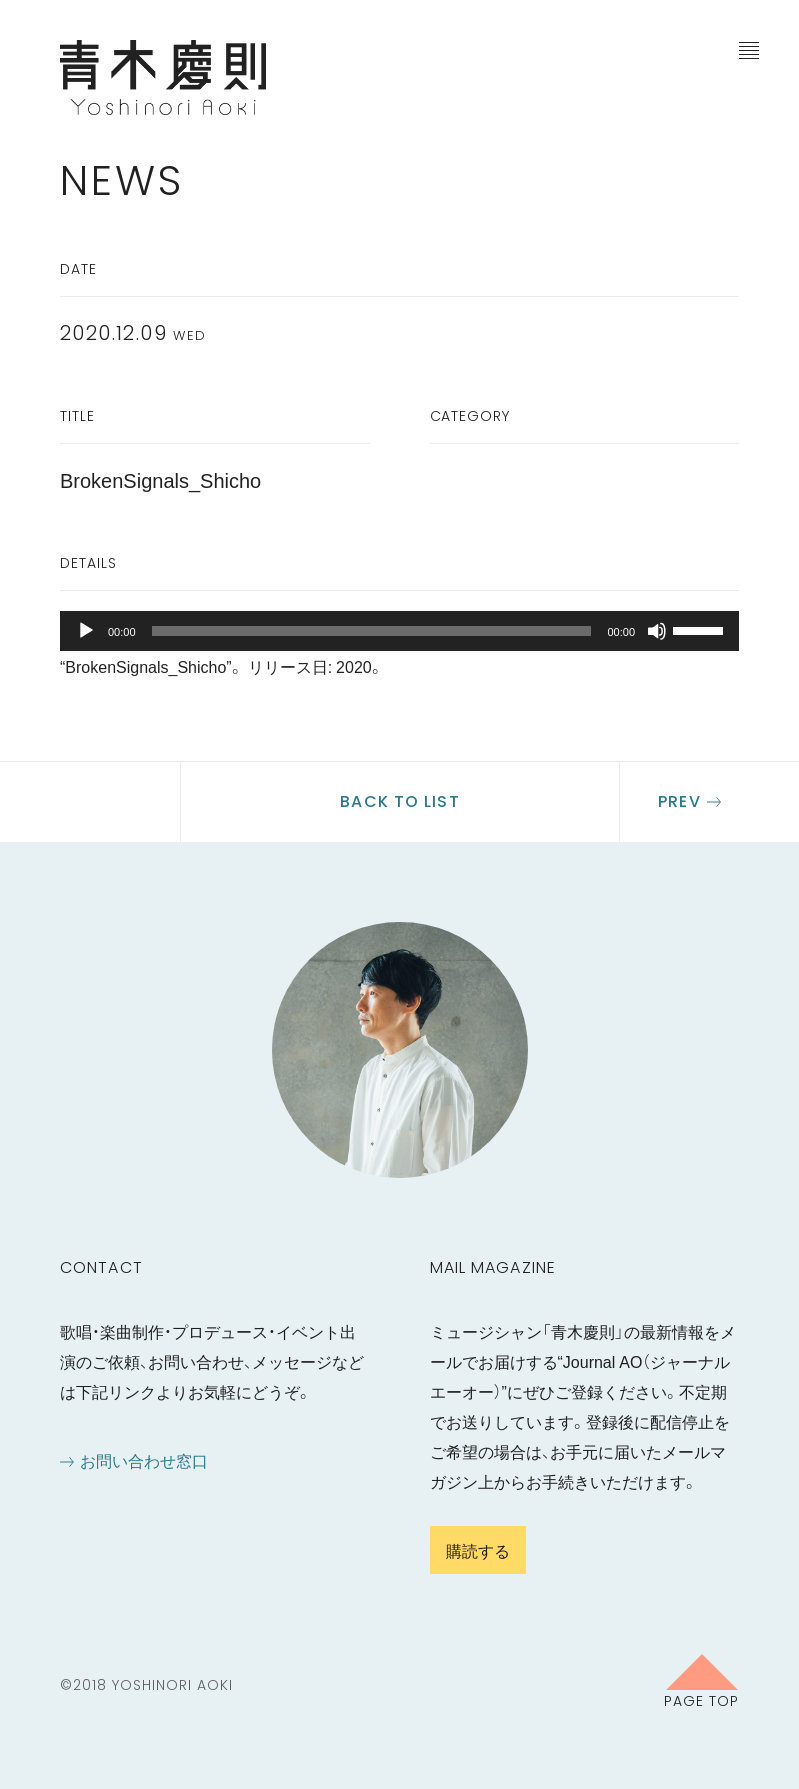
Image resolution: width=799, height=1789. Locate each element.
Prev (679, 801)
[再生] (86, 631)
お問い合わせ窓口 (144, 1460)
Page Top (701, 1700)
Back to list (399, 801)
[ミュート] (657, 631)
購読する (478, 1550)
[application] (399, 631)
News (122, 180)
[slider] (372, 631)
